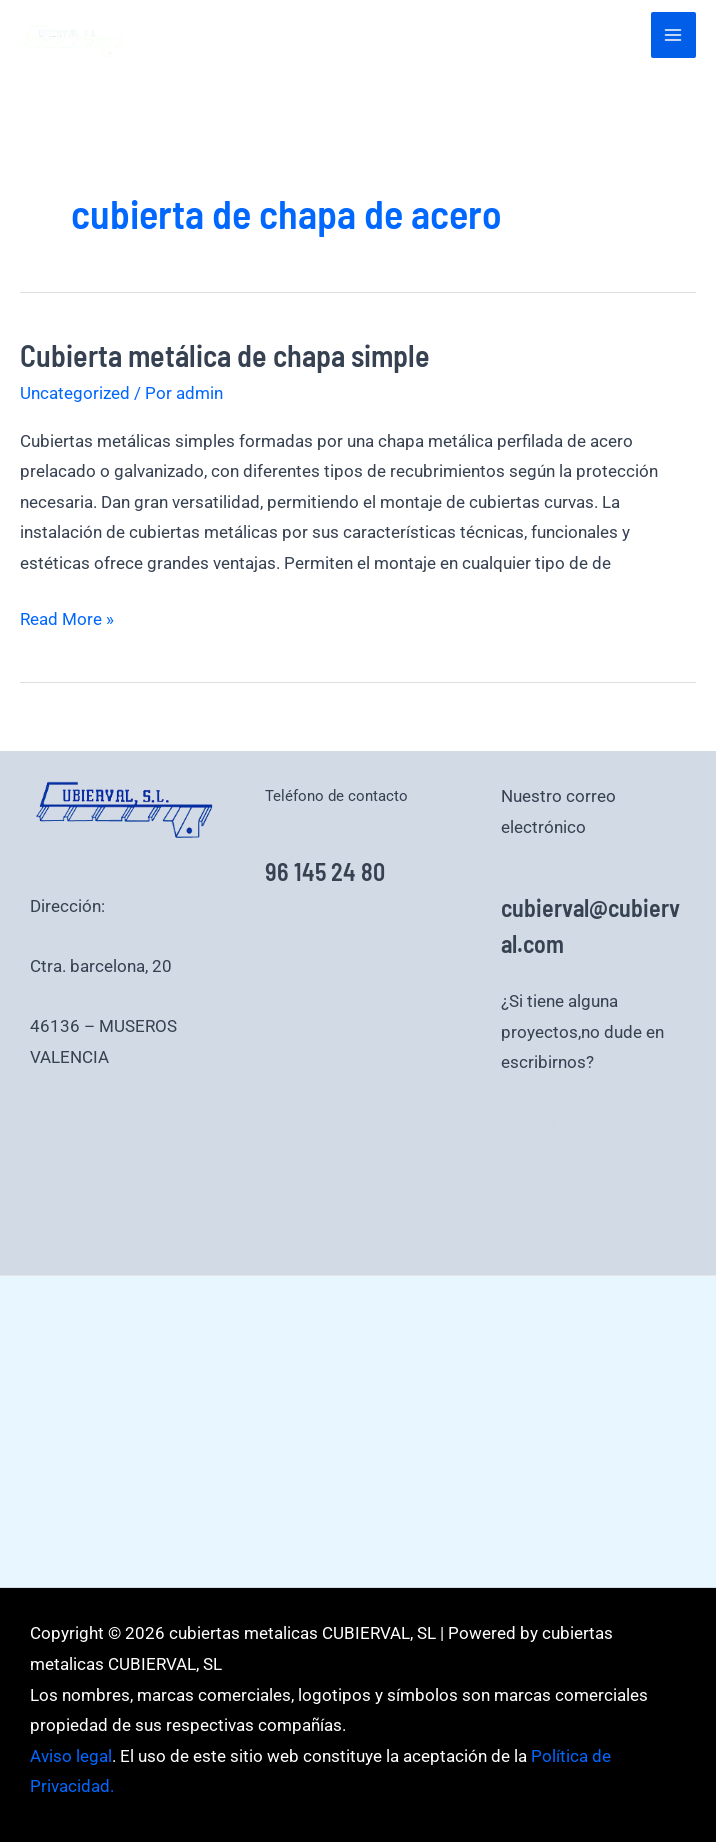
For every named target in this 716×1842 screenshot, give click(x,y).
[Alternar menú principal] (674, 35)
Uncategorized (75, 393)
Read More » (67, 616)
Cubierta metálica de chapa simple (225, 355)
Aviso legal (567, 1184)
